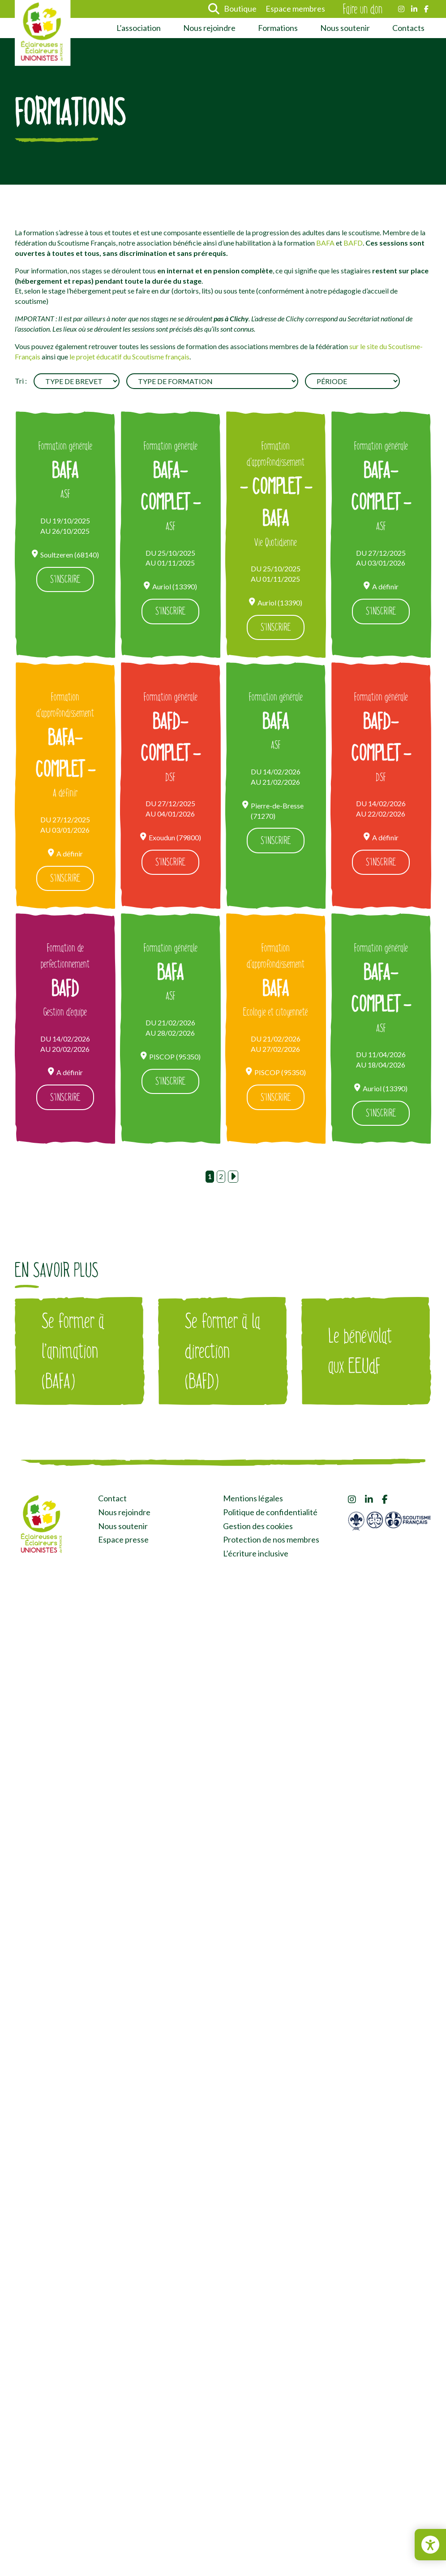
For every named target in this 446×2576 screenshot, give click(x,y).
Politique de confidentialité (270, 1514)
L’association (138, 28)
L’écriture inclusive (255, 1555)
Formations (278, 28)
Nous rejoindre (209, 28)
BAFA (325, 242)
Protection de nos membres (271, 1542)
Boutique (240, 8)
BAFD (353, 242)
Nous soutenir (345, 28)
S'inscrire (65, 580)
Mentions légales (253, 1501)
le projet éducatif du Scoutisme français (129, 356)
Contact (112, 1501)
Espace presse (123, 1542)
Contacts (408, 28)
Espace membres (295, 8)
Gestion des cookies (258, 1528)
